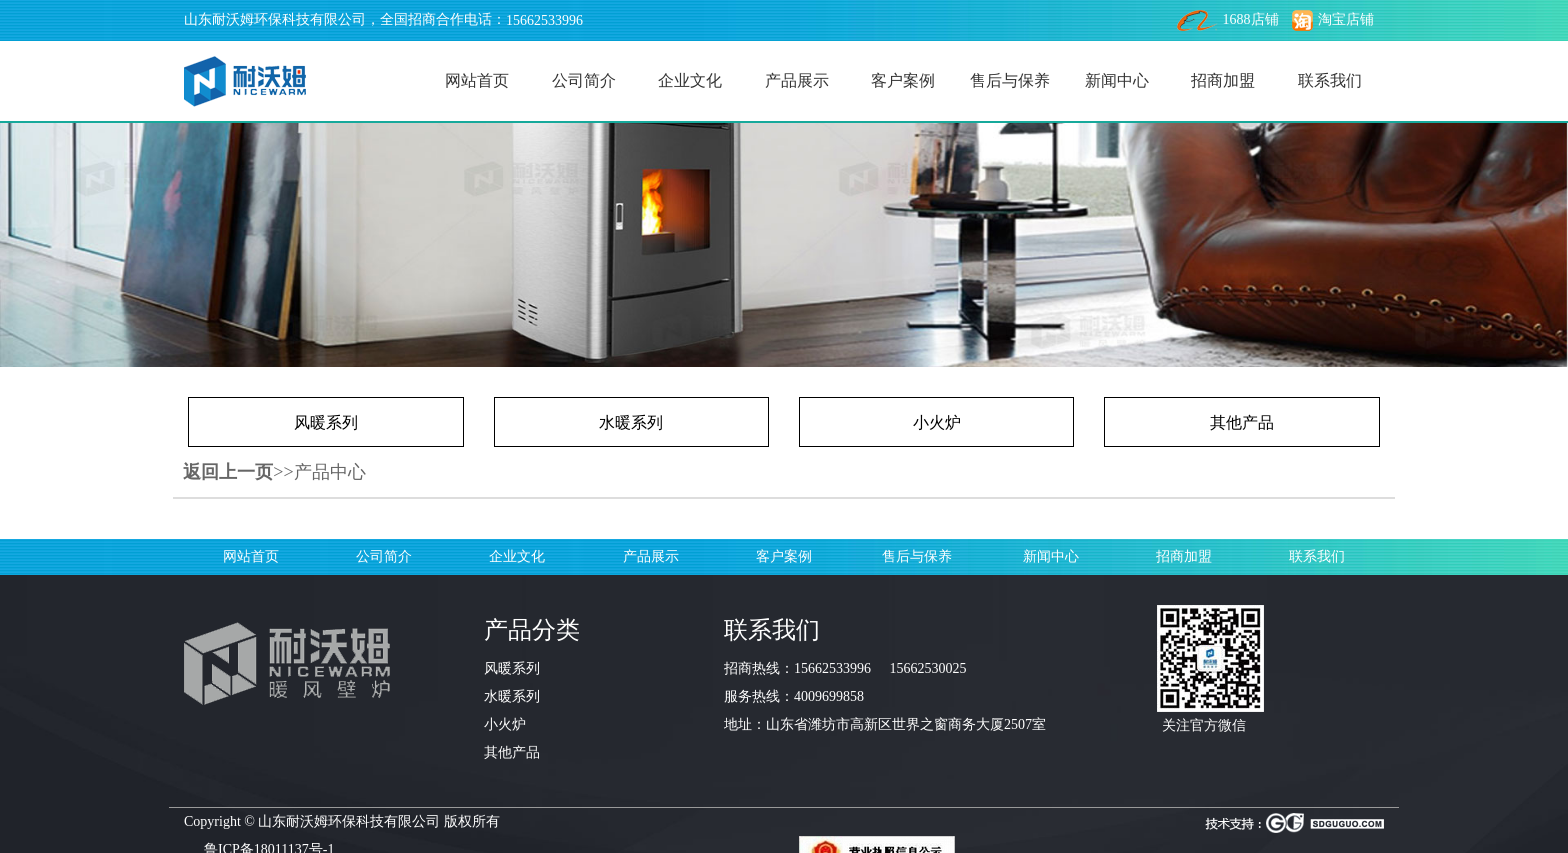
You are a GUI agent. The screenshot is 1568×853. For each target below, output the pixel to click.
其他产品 (1242, 422)
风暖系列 (326, 422)
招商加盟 (1223, 80)
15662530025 (928, 668)
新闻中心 (1117, 80)
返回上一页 (228, 472)
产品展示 (797, 80)
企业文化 (690, 80)
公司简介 (584, 80)
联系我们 (1330, 80)
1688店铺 (1228, 19)
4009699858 (829, 696)
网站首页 (477, 80)
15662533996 (544, 20)
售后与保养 (1010, 80)
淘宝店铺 (1333, 19)
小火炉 (937, 422)
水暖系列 (631, 422)
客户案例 (903, 80)
